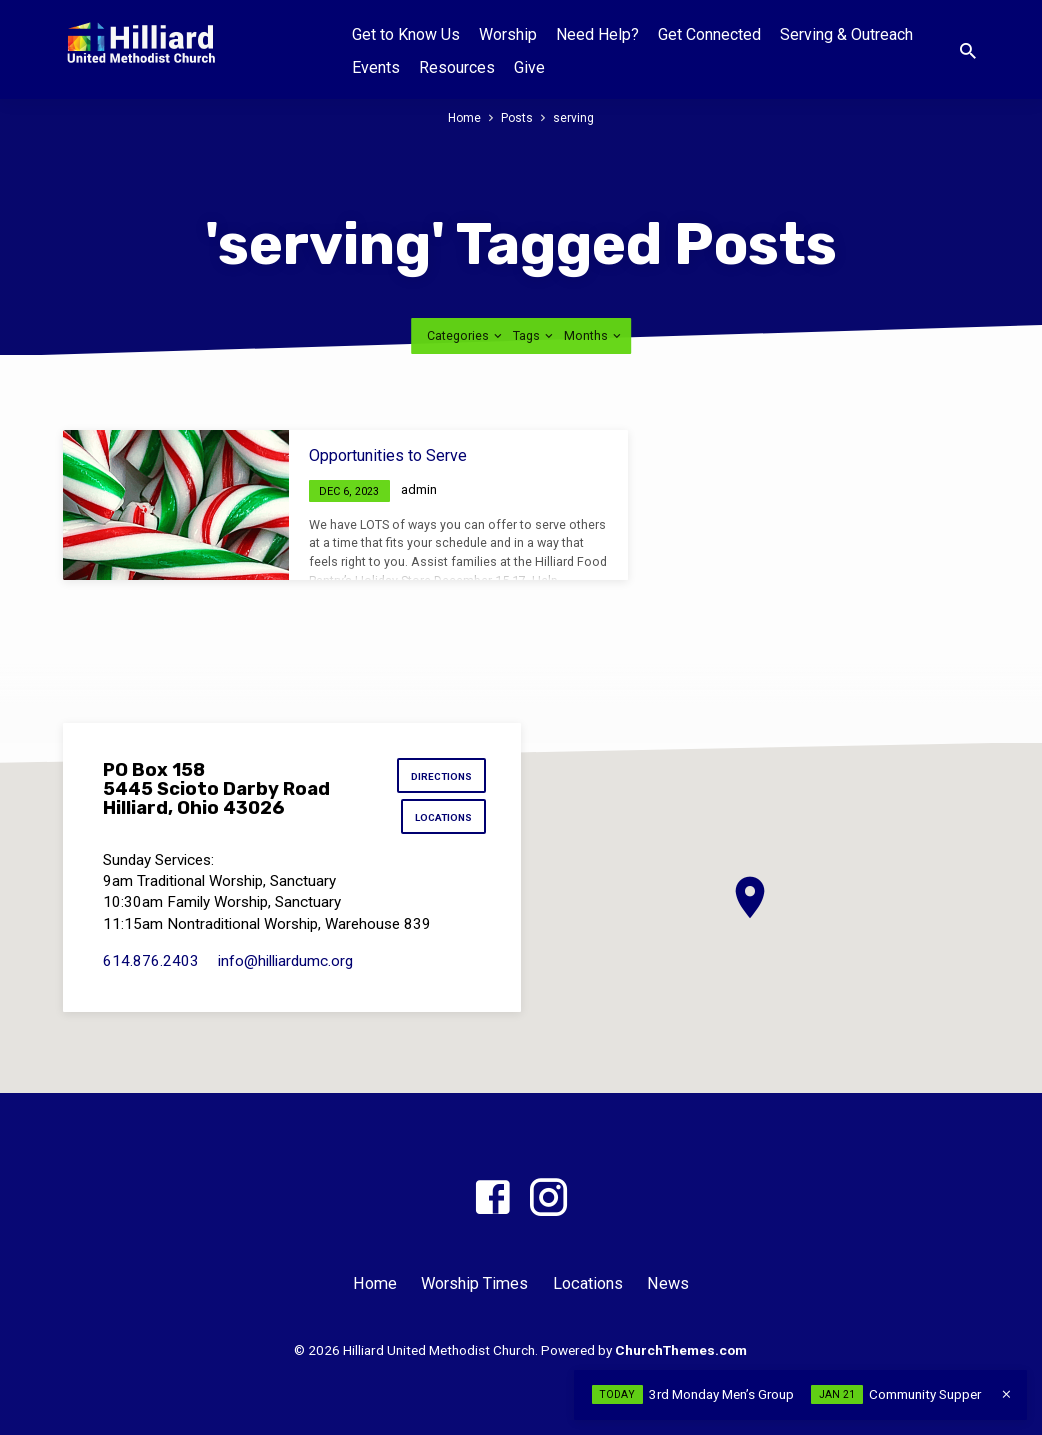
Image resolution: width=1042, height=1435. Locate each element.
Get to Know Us (406, 34)
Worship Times (474, 1283)
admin (419, 489)
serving (574, 117)
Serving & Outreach (846, 34)
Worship (508, 34)
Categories (466, 335)
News (668, 1283)
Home (463, 117)
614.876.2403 (151, 964)
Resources (457, 67)
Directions (441, 777)
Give (529, 67)
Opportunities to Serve (388, 455)
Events (376, 67)
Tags (534, 335)
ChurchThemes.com (681, 1350)
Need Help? (597, 34)
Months (594, 335)
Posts (517, 117)
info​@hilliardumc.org (285, 964)
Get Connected (709, 34)
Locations (442, 820)
